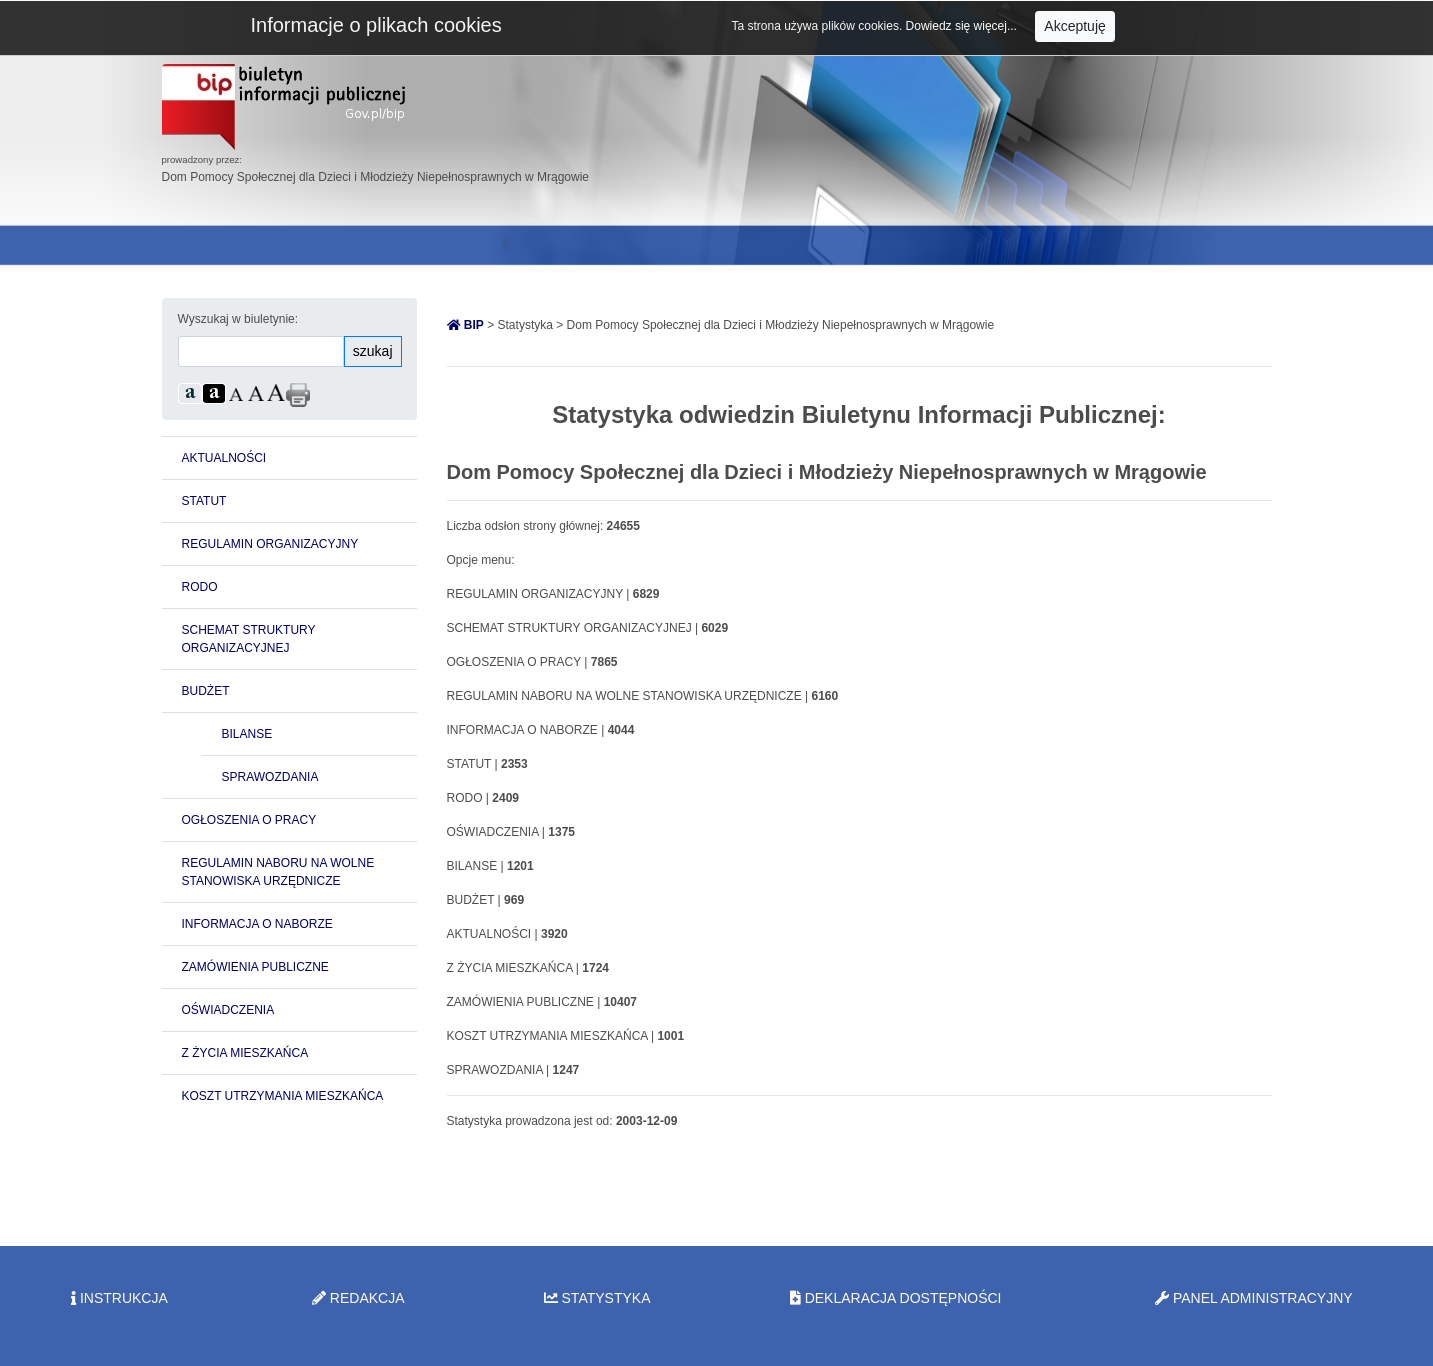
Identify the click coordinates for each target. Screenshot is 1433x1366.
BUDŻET (206, 691)
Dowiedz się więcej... (963, 26)
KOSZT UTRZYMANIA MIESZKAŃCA (283, 1096)
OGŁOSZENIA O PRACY (249, 820)
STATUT (204, 501)
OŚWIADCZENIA (228, 1010)
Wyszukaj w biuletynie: (238, 319)
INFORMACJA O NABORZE (257, 924)
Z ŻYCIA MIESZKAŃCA (245, 1053)
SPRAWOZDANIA (270, 777)
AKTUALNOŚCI (224, 458)
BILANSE (247, 734)
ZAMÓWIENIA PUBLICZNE (255, 967)
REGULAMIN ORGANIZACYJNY (270, 544)
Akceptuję (1074, 26)
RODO (200, 587)
